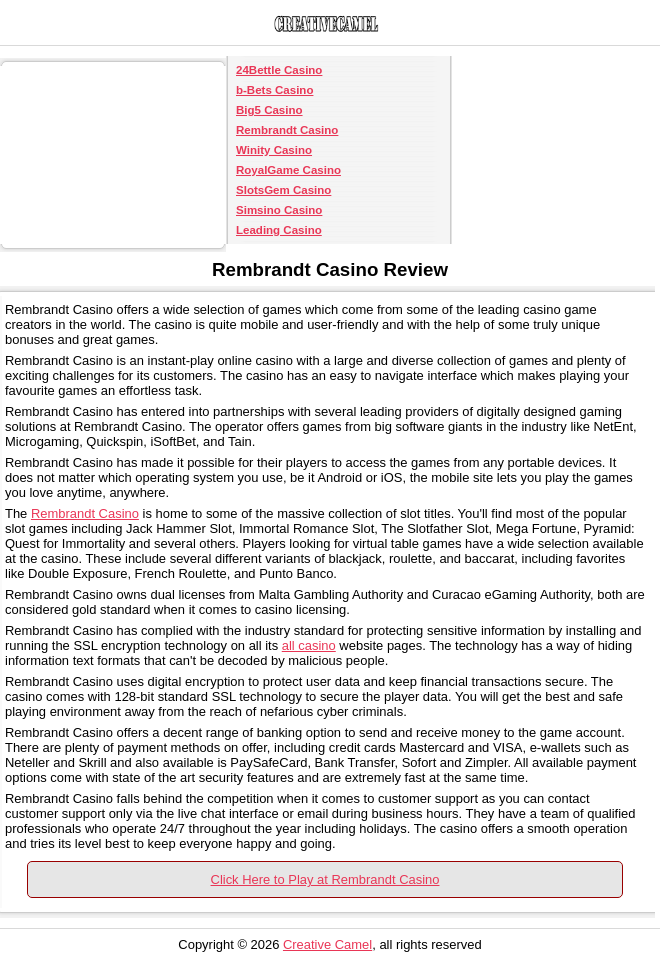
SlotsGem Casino (283, 190)
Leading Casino (279, 230)
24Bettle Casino (279, 70)
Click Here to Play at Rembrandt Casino (325, 879)
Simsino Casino (279, 210)
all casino (309, 645)
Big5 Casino (269, 110)
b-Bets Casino (274, 90)
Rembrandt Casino (287, 130)
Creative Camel (327, 944)
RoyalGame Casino (288, 170)
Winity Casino (274, 150)
